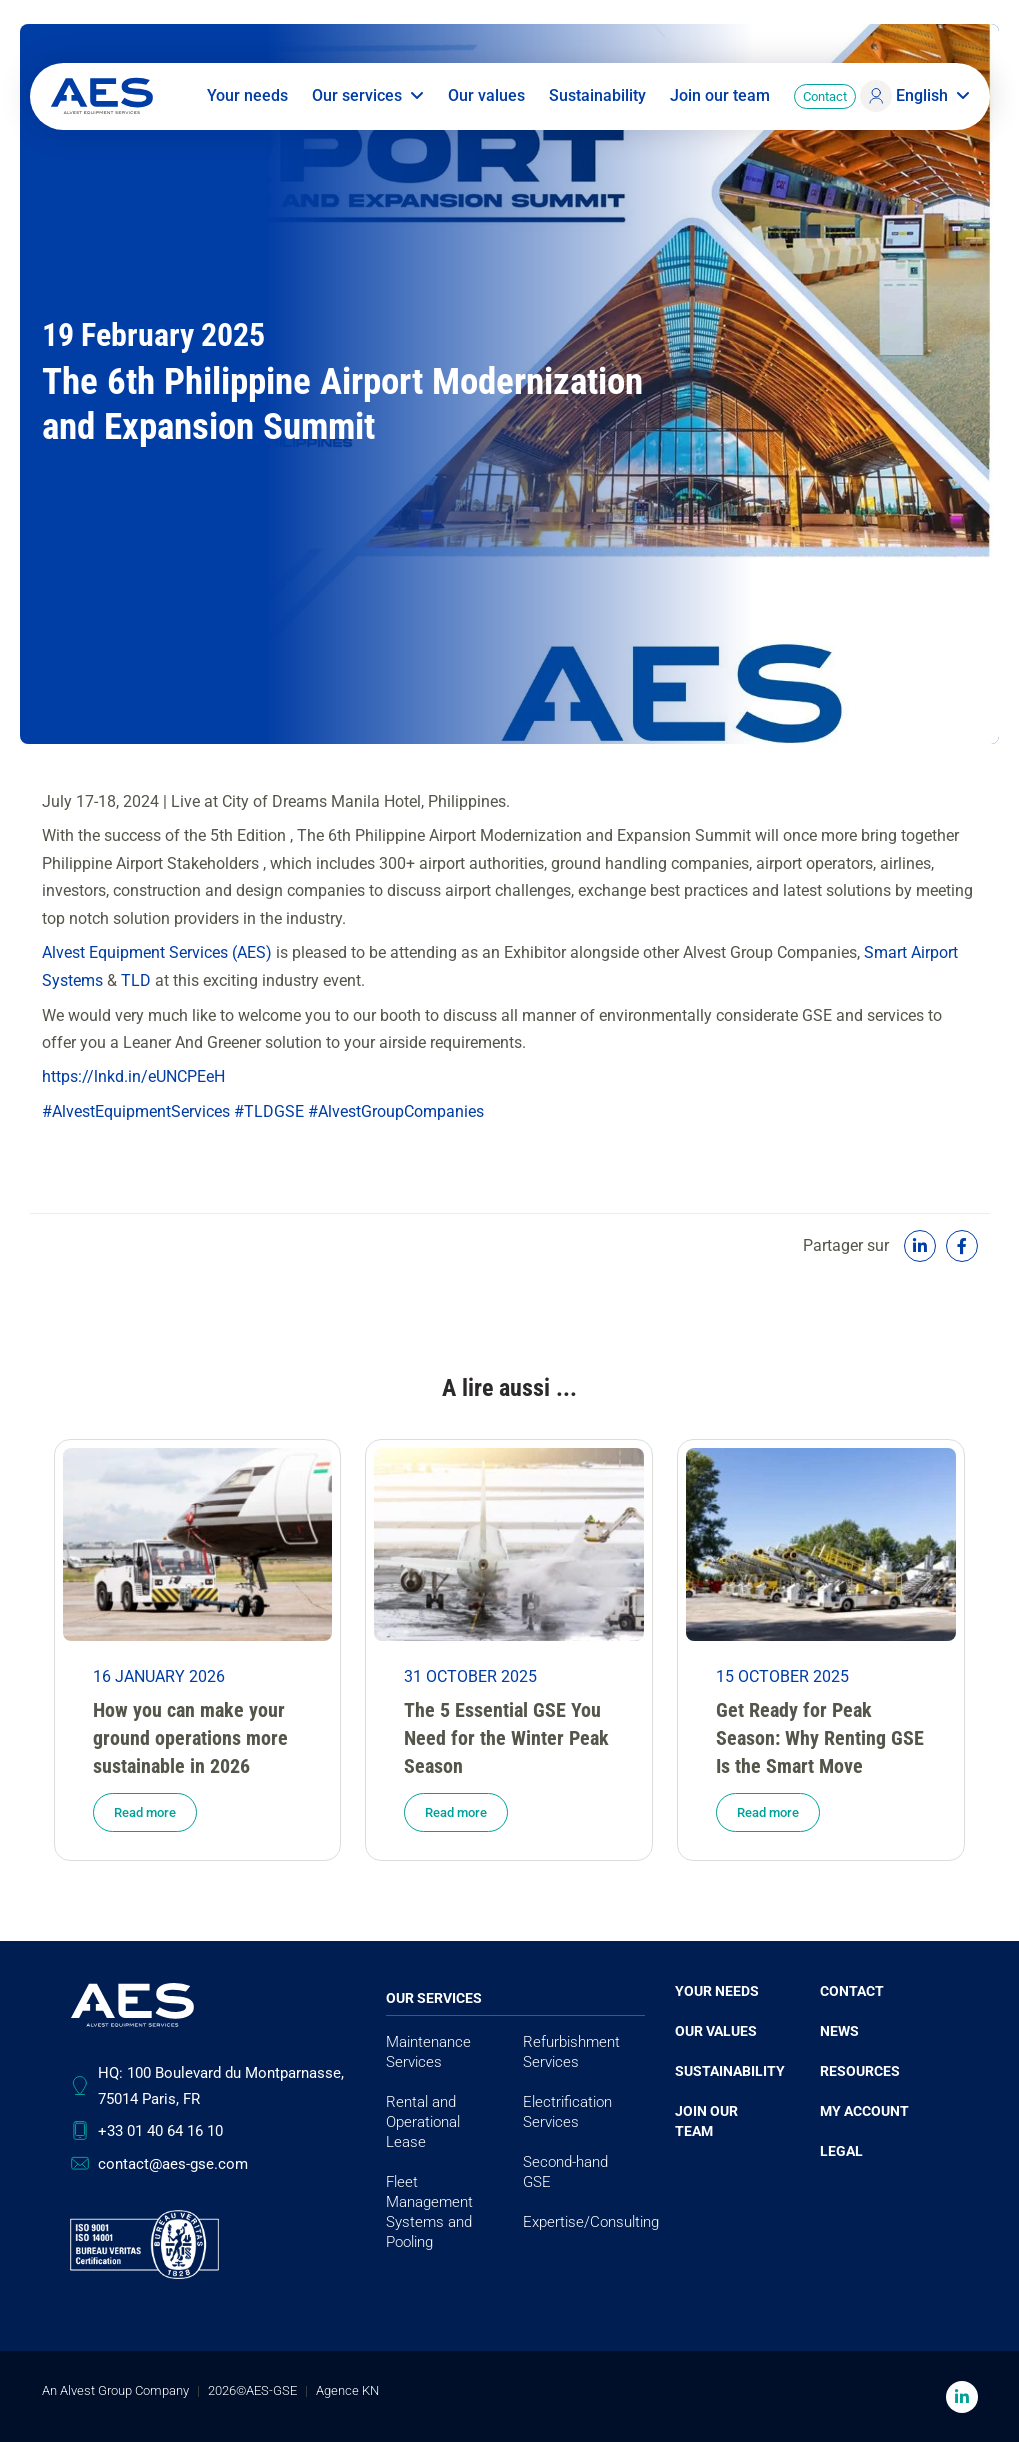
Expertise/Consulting (591, 2221)
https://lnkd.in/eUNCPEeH (133, 1076)
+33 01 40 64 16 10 (160, 2131)
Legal (841, 2150)
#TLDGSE (269, 1110)
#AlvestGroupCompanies (396, 1110)
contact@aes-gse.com (173, 2163)
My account (864, 2110)
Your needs (247, 100)
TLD (136, 979)
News (839, 2030)
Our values (486, 100)
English (933, 100)
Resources (860, 2070)
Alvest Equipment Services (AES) (157, 952)
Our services (368, 100)
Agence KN (347, 2389)
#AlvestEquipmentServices (136, 1110)
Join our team (720, 100)
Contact (825, 100)
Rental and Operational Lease (423, 2121)
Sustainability (597, 100)
